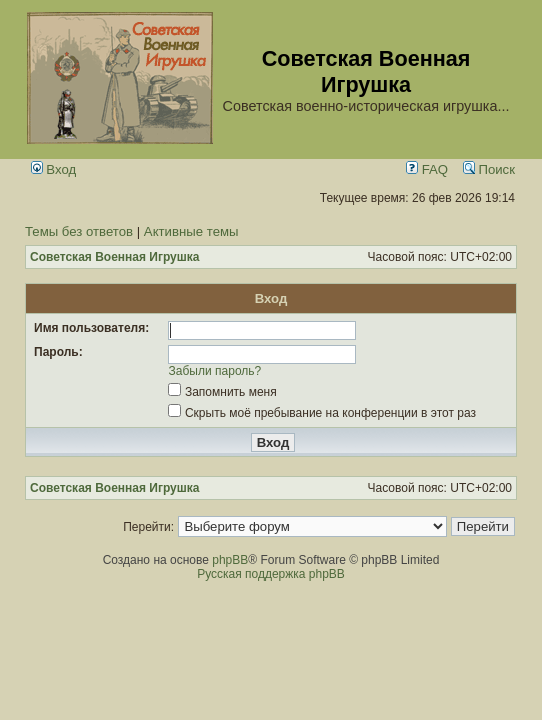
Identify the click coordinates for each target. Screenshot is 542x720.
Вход (54, 169)
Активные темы (191, 231)
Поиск (489, 169)
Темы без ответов (79, 231)
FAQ (427, 169)
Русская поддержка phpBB (271, 574)
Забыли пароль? (215, 371)
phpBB (230, 560)
